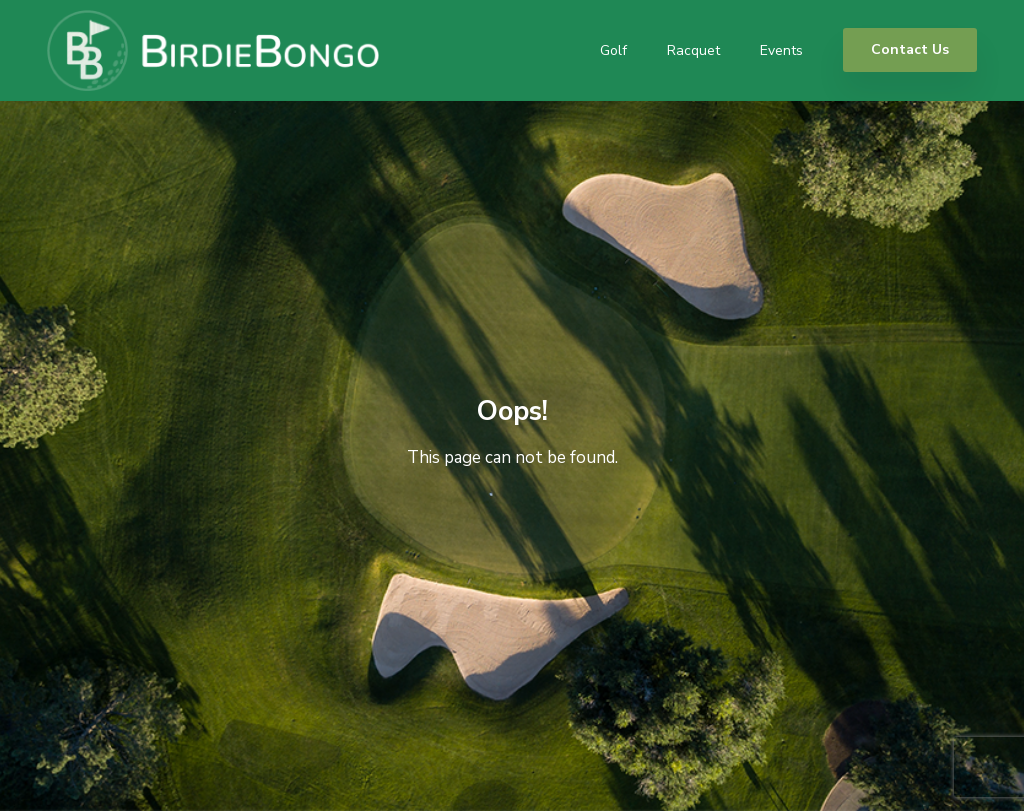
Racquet (693, 50)
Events (781, 50)
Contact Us (910, 49)
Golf (613, 50)
